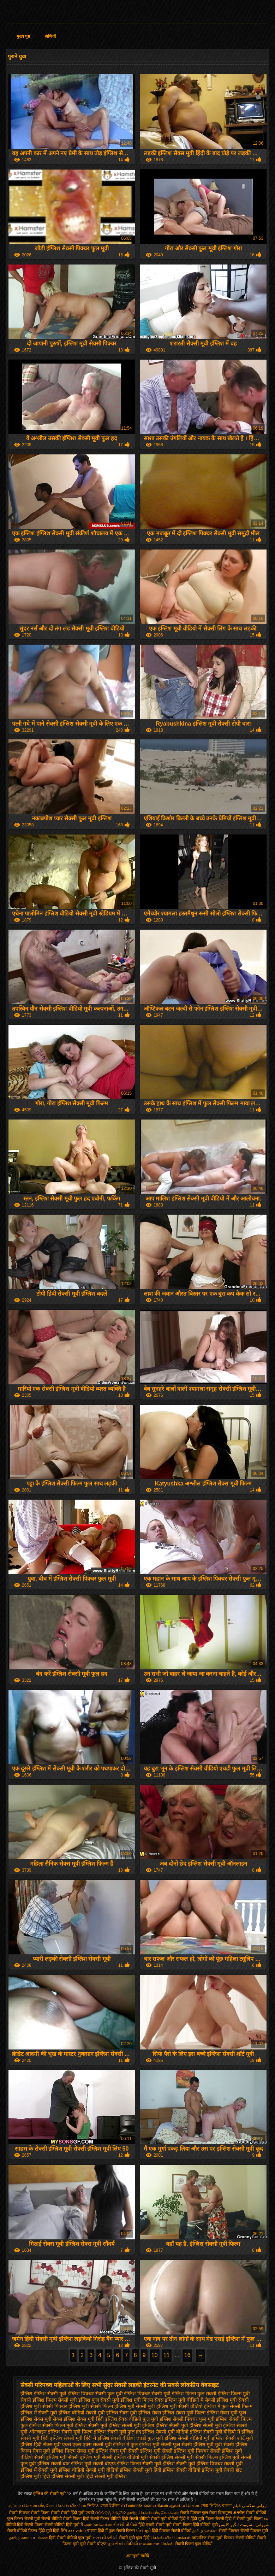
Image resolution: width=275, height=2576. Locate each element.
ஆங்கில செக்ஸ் (184, 2505)
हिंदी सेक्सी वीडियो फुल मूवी (70, 2537)
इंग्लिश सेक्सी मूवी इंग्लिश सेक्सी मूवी (189, 2425)
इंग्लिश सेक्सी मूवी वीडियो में (215, 2432)
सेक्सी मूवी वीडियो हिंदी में (170, 2518)
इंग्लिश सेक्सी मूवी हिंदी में (73, 2438)
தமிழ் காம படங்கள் (28, 2537)
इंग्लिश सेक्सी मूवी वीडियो (165, 2432)
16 (187, 2355)
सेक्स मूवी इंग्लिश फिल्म (54, 2451)
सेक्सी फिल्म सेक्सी (46, 2512)
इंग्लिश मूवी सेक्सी (232, 2400)
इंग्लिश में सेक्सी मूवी (38, 2412)
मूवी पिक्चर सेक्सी (230, 2537)
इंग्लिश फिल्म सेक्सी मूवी (54, 2400)
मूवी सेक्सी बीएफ (93, 2543)
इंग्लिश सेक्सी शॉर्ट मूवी (232, 2438)
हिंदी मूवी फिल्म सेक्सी (207, 2518)
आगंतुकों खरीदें (137, 2555)
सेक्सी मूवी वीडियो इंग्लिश (109, 2470)
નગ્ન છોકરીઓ (105, 2537)
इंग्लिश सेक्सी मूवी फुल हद (117, 2432)
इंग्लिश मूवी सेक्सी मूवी (134, 2406)
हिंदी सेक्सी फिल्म (30, 2524)
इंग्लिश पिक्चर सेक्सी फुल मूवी (95, 2393)
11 (166, 2355)
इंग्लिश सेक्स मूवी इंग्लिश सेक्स (133, 2412)
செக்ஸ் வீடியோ (71, 2505)
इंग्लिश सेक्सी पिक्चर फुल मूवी (187, 2419)
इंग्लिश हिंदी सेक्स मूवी (40, 2444)
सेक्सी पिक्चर (20, 2512)
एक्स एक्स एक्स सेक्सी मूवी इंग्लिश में (95, 2444)
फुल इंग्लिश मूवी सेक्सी (151, 2444)
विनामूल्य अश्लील (231, 2512)
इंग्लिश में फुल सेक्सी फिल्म (228, 2406)
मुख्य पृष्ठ (23, 36)
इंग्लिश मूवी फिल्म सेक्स (141, 2400)
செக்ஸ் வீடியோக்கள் (171, 2537)
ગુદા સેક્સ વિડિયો (122, 2543)
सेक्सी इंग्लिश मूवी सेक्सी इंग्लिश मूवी (67, 2457)
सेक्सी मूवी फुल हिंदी (135, 2537)
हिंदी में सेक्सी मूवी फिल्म (243, 2518)
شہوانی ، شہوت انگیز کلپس (244, 2524)
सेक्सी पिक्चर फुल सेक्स (198, 2512)
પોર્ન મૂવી (143, 2530)
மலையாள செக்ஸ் (156, 2543)
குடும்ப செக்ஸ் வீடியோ (31, 2505)
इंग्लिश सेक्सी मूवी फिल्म (70, 2432)
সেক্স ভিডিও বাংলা (216, 2505)
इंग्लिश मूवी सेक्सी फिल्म (90, 2406)
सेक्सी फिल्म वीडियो (106, 2518)
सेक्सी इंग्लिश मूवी (144, 2451)
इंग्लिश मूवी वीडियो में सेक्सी (190, 2400)
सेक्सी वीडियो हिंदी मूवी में (63, 2524)
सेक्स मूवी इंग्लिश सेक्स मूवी (102, 2451)
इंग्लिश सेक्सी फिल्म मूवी (51, 2425)
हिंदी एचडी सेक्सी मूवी (155, 2524)
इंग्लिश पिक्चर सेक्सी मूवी (147, 2393)
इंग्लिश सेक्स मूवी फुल (226, 2412)
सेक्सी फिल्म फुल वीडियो (194, 2543)
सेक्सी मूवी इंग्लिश (158, 2463)
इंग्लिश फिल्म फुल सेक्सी (194, 2393)
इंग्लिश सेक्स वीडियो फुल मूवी (132, 2419)
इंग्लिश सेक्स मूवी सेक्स (41, 2419)
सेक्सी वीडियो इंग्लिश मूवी (199, 2470)
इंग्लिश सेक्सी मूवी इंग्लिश (132, 2425)
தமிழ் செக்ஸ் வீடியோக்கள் (153, 2512)
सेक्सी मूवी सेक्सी (37, 2518)
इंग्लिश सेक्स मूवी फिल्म (183, 2412)
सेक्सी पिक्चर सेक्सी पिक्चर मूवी (243, 2530)
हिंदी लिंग (60, 2530)
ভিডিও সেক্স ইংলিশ (104, 2505)
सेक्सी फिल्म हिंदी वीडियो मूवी (195, 2524)
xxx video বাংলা (82, 2530)
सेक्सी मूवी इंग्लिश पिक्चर (199, 2463)
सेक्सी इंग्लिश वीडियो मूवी (125, 2457)
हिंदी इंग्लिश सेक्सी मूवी (63, 2476)
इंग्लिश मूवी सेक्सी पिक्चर (43, 2406)
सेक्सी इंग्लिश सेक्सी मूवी (171, 2457)
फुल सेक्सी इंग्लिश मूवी (193, 2444)
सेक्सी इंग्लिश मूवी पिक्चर (185, 2451)
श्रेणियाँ (50, 36)
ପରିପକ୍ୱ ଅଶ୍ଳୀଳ (110, 2512)
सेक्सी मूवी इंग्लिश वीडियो (61, 2470)
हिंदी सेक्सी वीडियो (136, 2518)
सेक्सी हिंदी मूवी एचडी (77, 2512)
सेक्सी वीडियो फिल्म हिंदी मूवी (29, 2530)
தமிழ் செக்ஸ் (204, 2530)
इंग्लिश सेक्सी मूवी (91, 2425)
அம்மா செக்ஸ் (98, 2524)
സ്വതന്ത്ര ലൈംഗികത (144, 2505)
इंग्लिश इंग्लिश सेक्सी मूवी (43, 2393)
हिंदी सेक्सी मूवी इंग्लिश (106, 2476)
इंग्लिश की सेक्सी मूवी (50, 2493)
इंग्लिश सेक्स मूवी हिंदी (84, 2419)
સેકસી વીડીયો (125, 2524)
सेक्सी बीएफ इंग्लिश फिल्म (117, 2463)
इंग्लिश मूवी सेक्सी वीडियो (179, 2406)
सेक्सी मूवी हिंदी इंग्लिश (154, 2470)
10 (154, 2355)
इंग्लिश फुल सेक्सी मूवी (98, 2400)
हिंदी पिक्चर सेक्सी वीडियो (172, 2530)
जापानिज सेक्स (203, 2537)
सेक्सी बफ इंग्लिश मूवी (71, 2463)
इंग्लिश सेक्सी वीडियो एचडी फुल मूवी (130, 2438)
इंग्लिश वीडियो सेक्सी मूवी (82, 2412)
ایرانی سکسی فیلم (250, 2505)
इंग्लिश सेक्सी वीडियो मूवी (188, 2438)
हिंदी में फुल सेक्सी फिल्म (116, 2530)
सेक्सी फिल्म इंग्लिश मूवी (217, 2457)
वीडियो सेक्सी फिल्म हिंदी (71, 2518)
